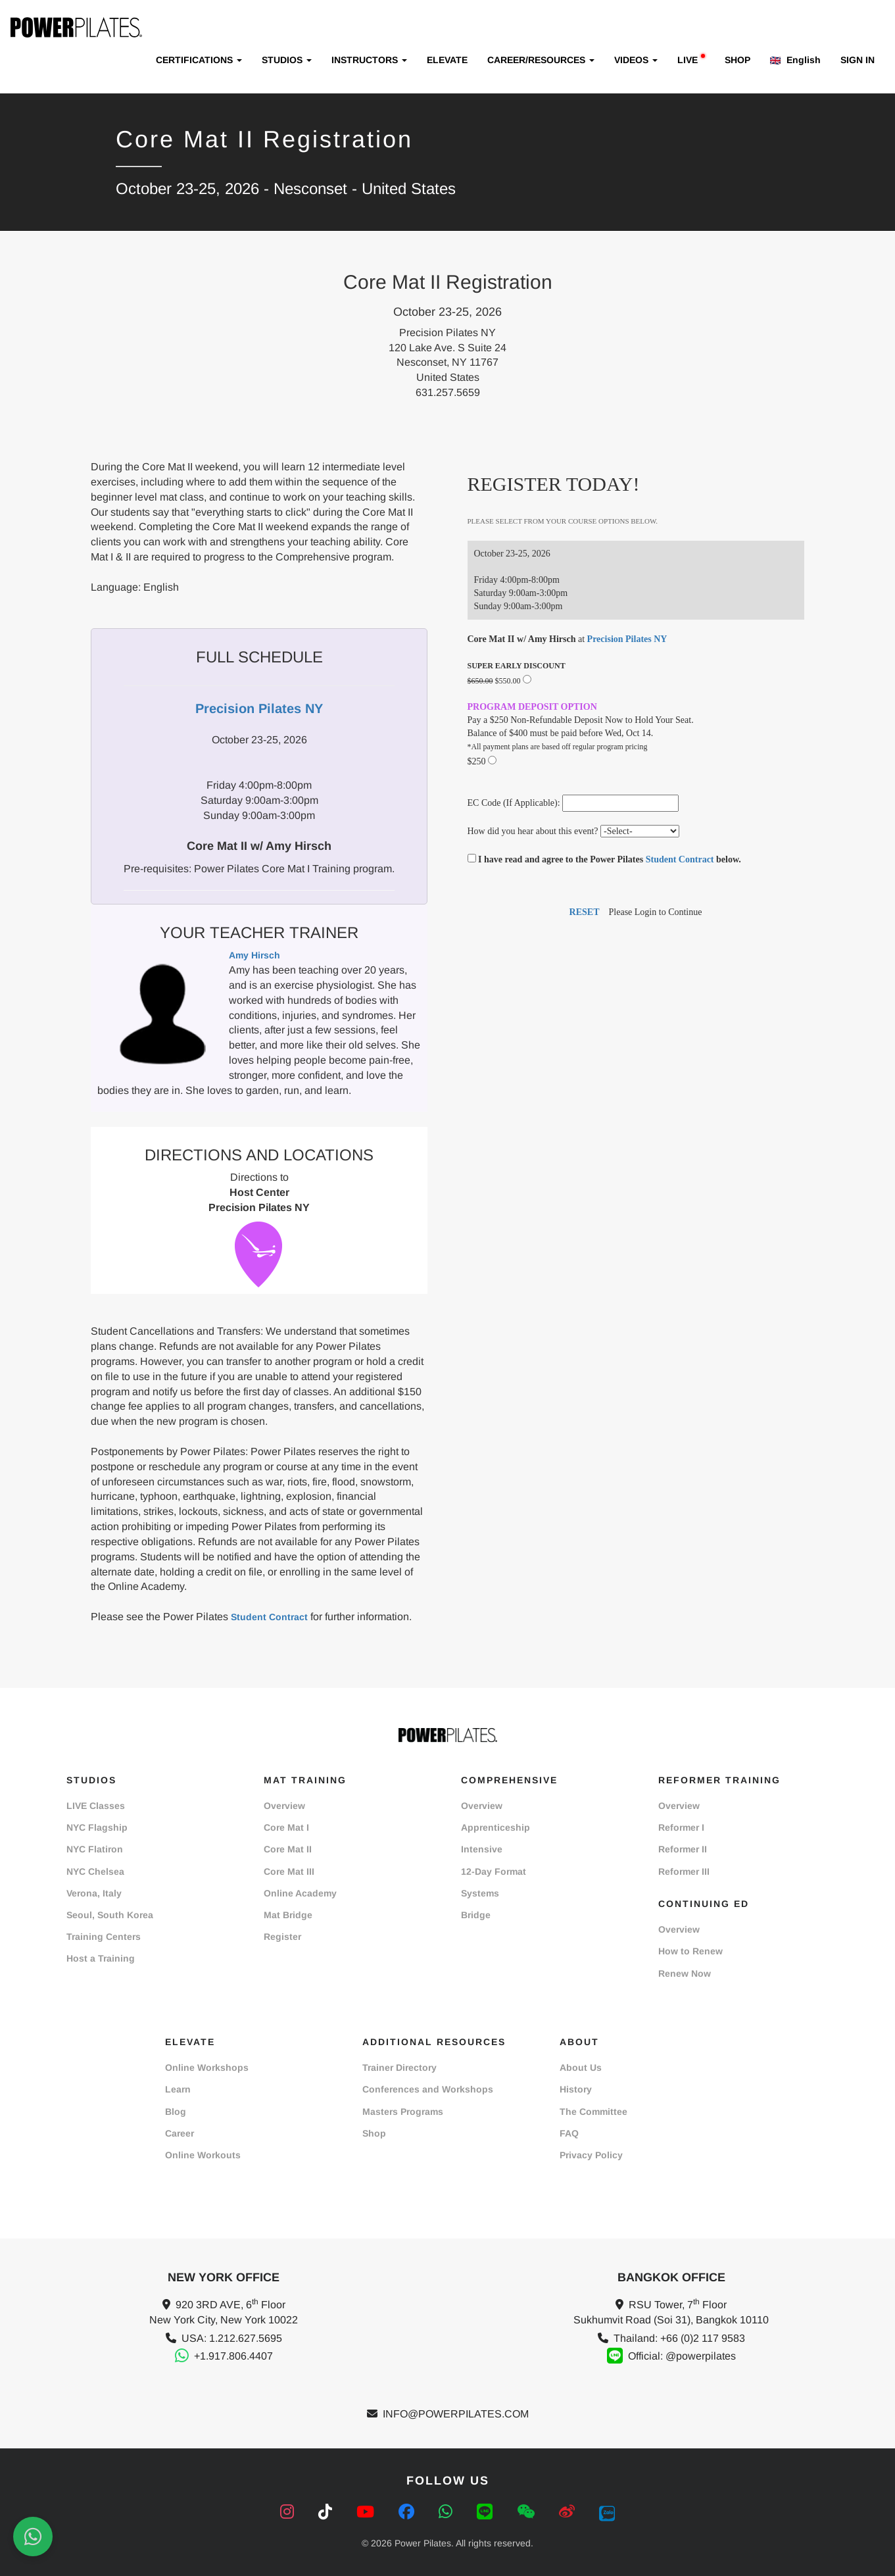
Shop (374, 2133)
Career (179, 2133)
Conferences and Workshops (427, 2089)
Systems (480, 1893)
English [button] (795, 60)
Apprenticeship (495, 1827)
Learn (178, 2089)
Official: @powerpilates (682, 2356)
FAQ (569, 2133)
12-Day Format (493, 1871)
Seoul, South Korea (109, 1915)
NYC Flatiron (94, 1849)
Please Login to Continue (655, 912)
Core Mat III (289, 1871)
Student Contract (269, 1617)
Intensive (481, 1849)
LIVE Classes (95, 1805)
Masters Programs (402, 2111)
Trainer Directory (399, 2067)
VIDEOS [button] (636, 60)
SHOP (737, 60)
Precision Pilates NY (627, 639)
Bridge (476, 1915)
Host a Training (100, 1958)
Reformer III (684, 1871)
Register (282, 1936)
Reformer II (682, 1849)
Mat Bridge (288, 1915)
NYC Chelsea (95, 1871)
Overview (284, 1805)
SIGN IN (857, 60)
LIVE (691, 59)
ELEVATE (447, 60)
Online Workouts (203, 2155)
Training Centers (103, 1936)
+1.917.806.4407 (233, 2356)
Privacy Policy (591, 2155)
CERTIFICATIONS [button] (199, 60)
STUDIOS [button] (287, 60)
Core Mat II (288, 1849)
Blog (175, 2111)
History (576, 2089)
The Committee (593, 2111)
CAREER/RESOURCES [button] (540, 60)
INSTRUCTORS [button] (369, 60)
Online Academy (300, 1893)
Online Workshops (207, 2067)
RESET (584, 912)
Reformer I (681, 1827)
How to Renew (690, 1951)
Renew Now (684, 1973)
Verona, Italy (94, 1893)
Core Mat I (286, 1827)
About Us (581, 2067)
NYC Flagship (97, 1827)
